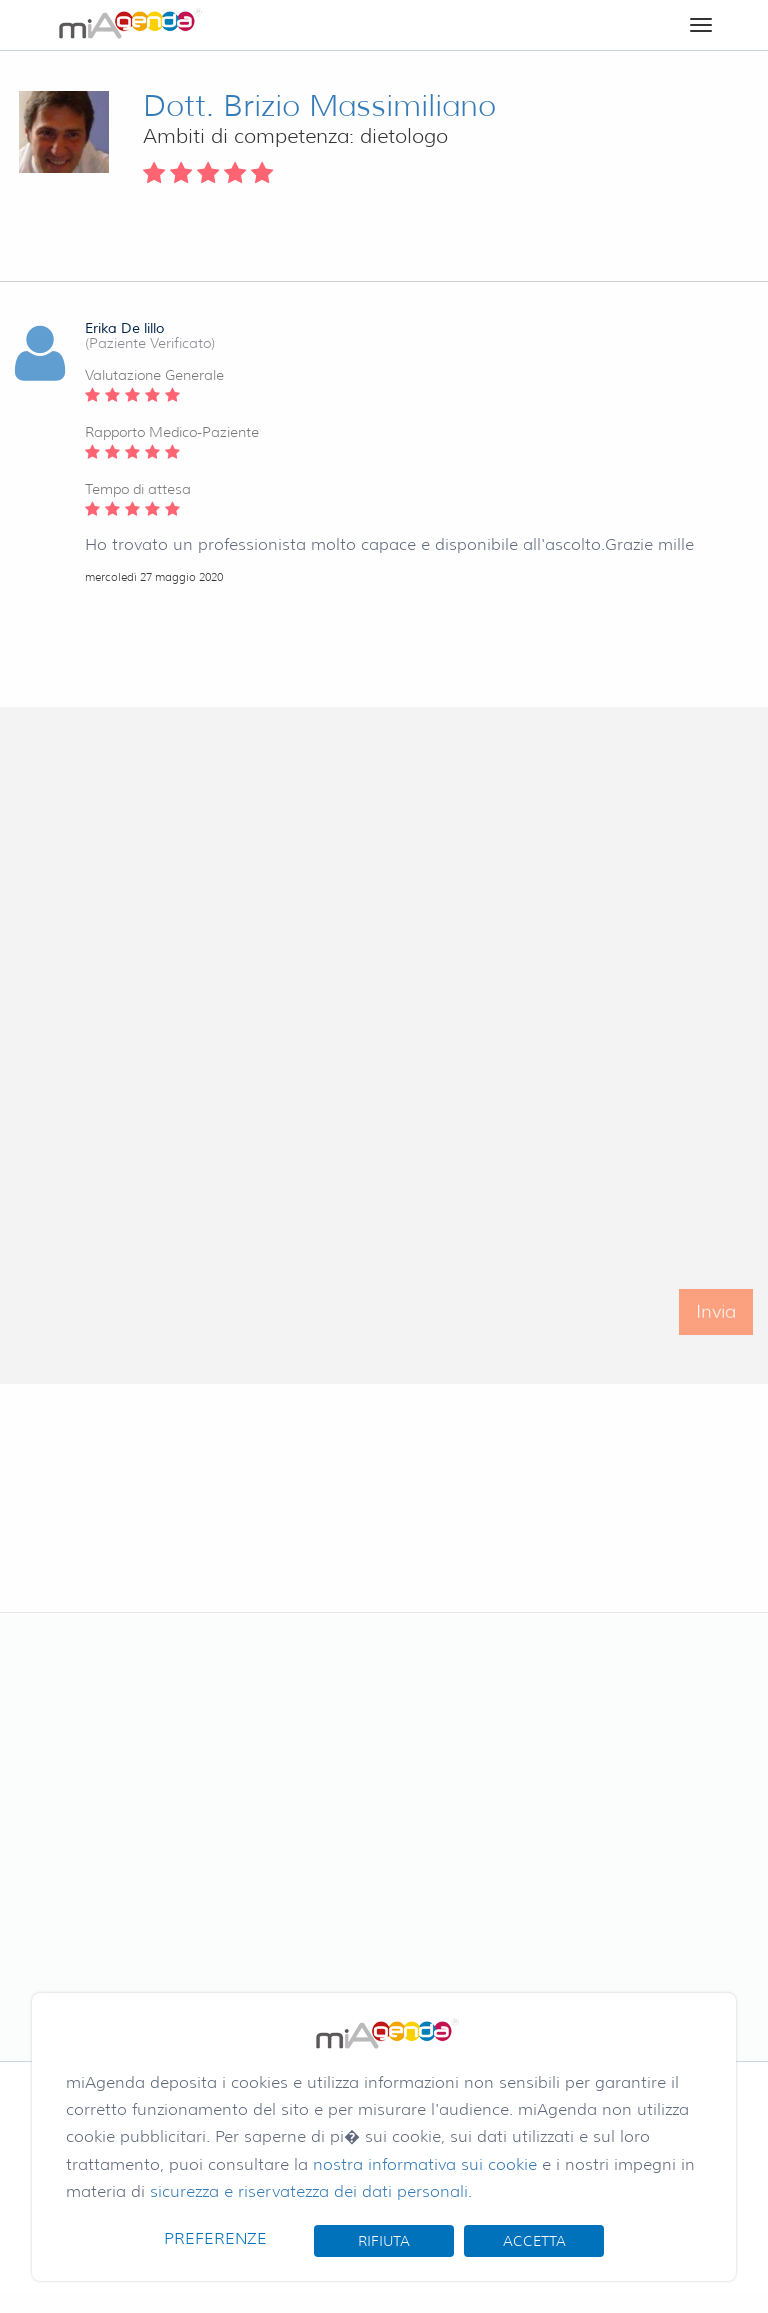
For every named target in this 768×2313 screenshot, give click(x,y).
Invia (716, 1323)
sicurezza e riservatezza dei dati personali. (311, 2191)
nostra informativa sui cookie (425, 2164)
